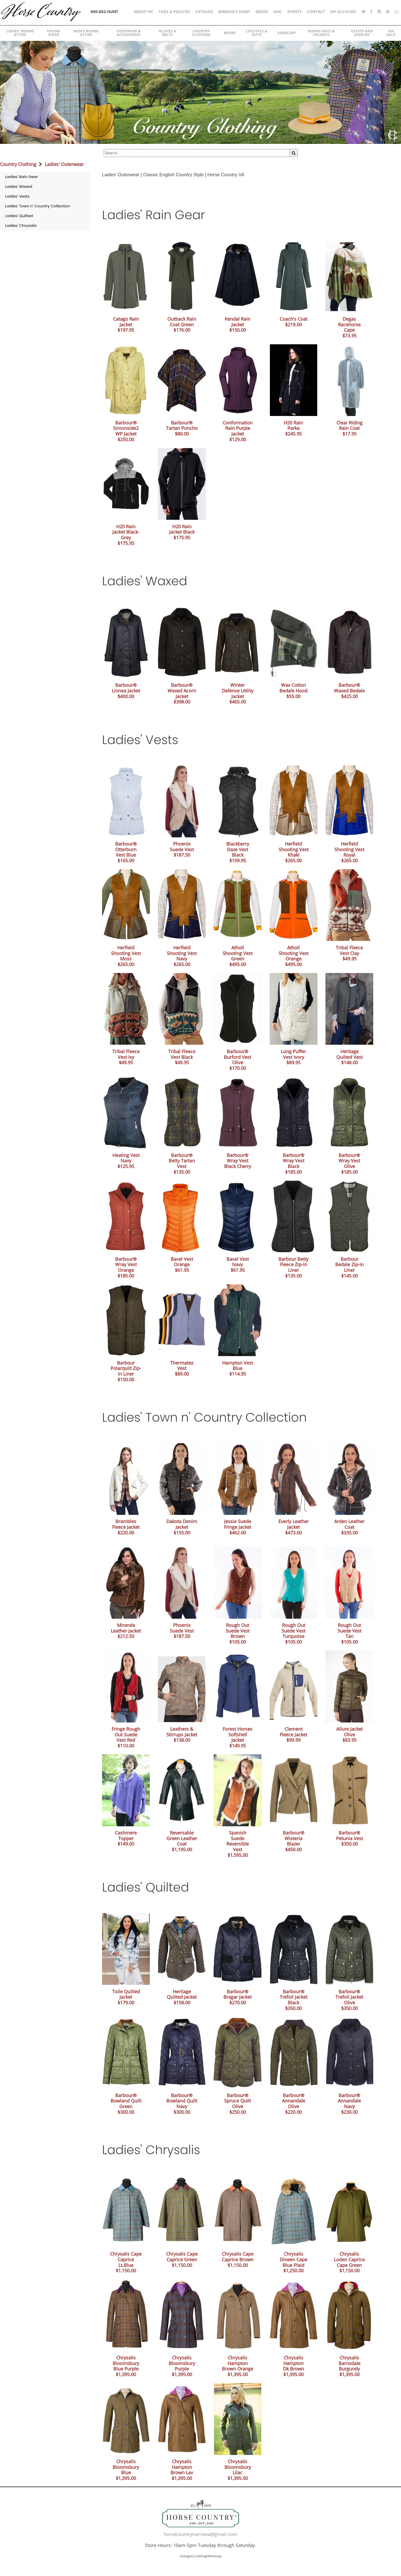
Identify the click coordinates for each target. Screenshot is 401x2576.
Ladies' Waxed (18, 186)
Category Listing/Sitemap (201, 2556)
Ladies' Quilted (19, 215)
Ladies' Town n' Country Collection (37, 206)
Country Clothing (18, 164)
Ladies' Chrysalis (21, 225)
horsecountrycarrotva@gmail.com (200, 2534)
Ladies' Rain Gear (21, 176)
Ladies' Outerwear (64, 164)
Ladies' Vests (17, 196)
